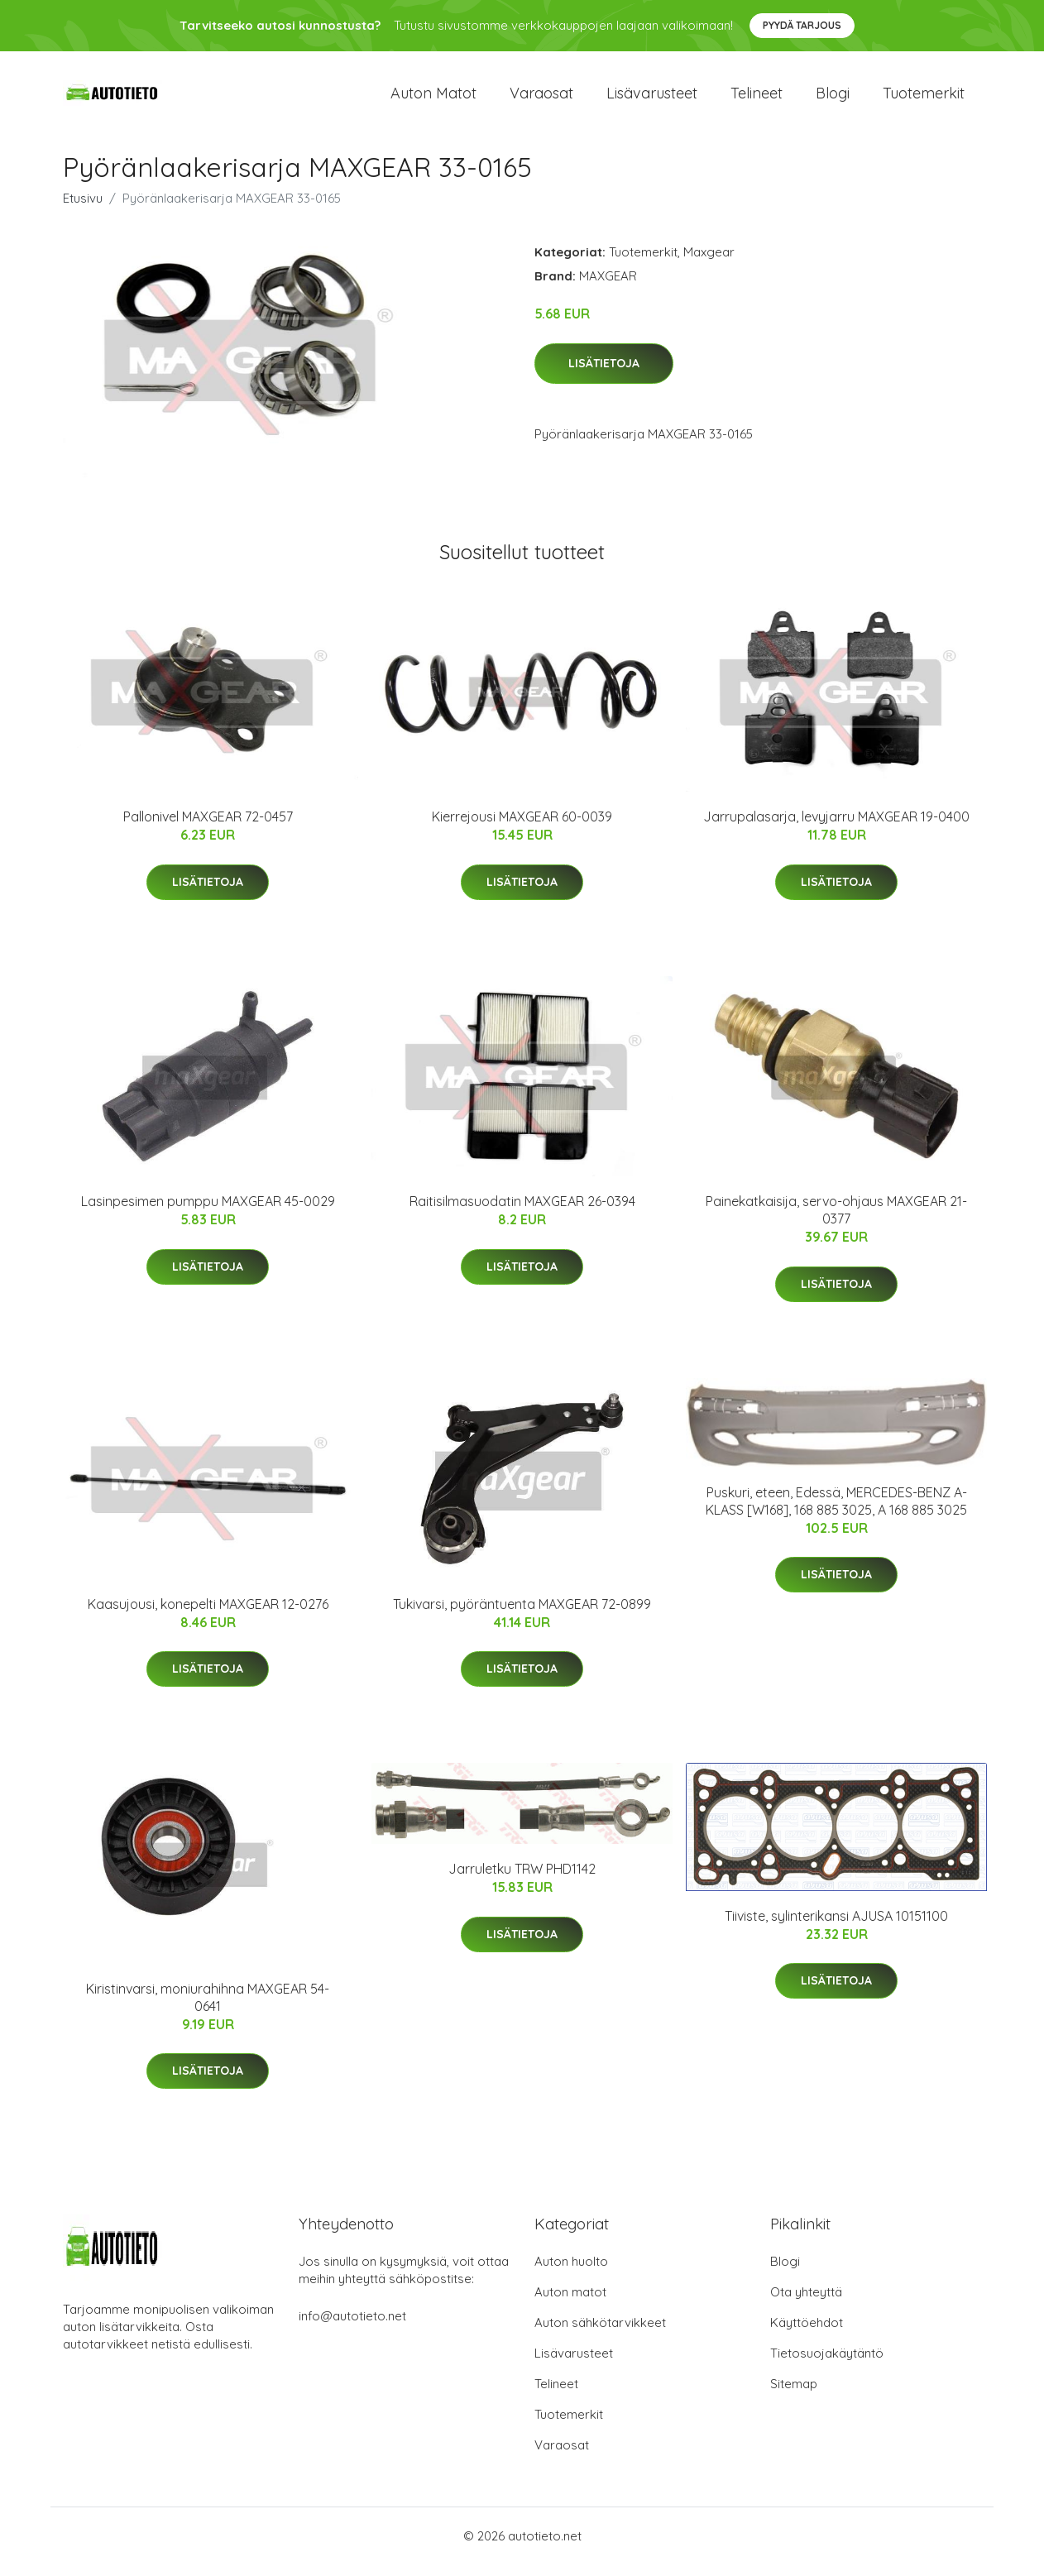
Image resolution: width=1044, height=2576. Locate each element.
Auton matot (433, 98)
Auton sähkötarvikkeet (600, 2334)
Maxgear (709, 263)
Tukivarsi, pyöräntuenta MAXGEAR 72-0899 (522, 1615)
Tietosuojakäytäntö (827, 2365)
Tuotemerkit (924, 98)
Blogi (833, 98)
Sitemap (793, 2395)
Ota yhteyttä (806, 2303)
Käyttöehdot (806, 2334)
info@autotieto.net (352, 2327)
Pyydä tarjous (802, 25)
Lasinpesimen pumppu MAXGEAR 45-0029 (208, 1213)
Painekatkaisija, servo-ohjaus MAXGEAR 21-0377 (836, 1222)
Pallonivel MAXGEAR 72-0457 (208, 829)
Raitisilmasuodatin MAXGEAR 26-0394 (522, 1213)
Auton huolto (571, 2273)
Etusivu (83, 210)
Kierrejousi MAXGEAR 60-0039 (522, 829)
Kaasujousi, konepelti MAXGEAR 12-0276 (208, 1615)
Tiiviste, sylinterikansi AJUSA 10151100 (836, 1927)
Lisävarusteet (651, 98)
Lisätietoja (603, 374)
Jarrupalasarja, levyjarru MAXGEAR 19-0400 (836, 829)
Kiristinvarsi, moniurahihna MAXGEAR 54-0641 (207, 2009)
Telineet (756, 98)
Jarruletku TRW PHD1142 (522, 1880)
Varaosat (541, 98)
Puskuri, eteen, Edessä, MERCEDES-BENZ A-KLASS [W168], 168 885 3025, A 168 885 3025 (836, 1513)
